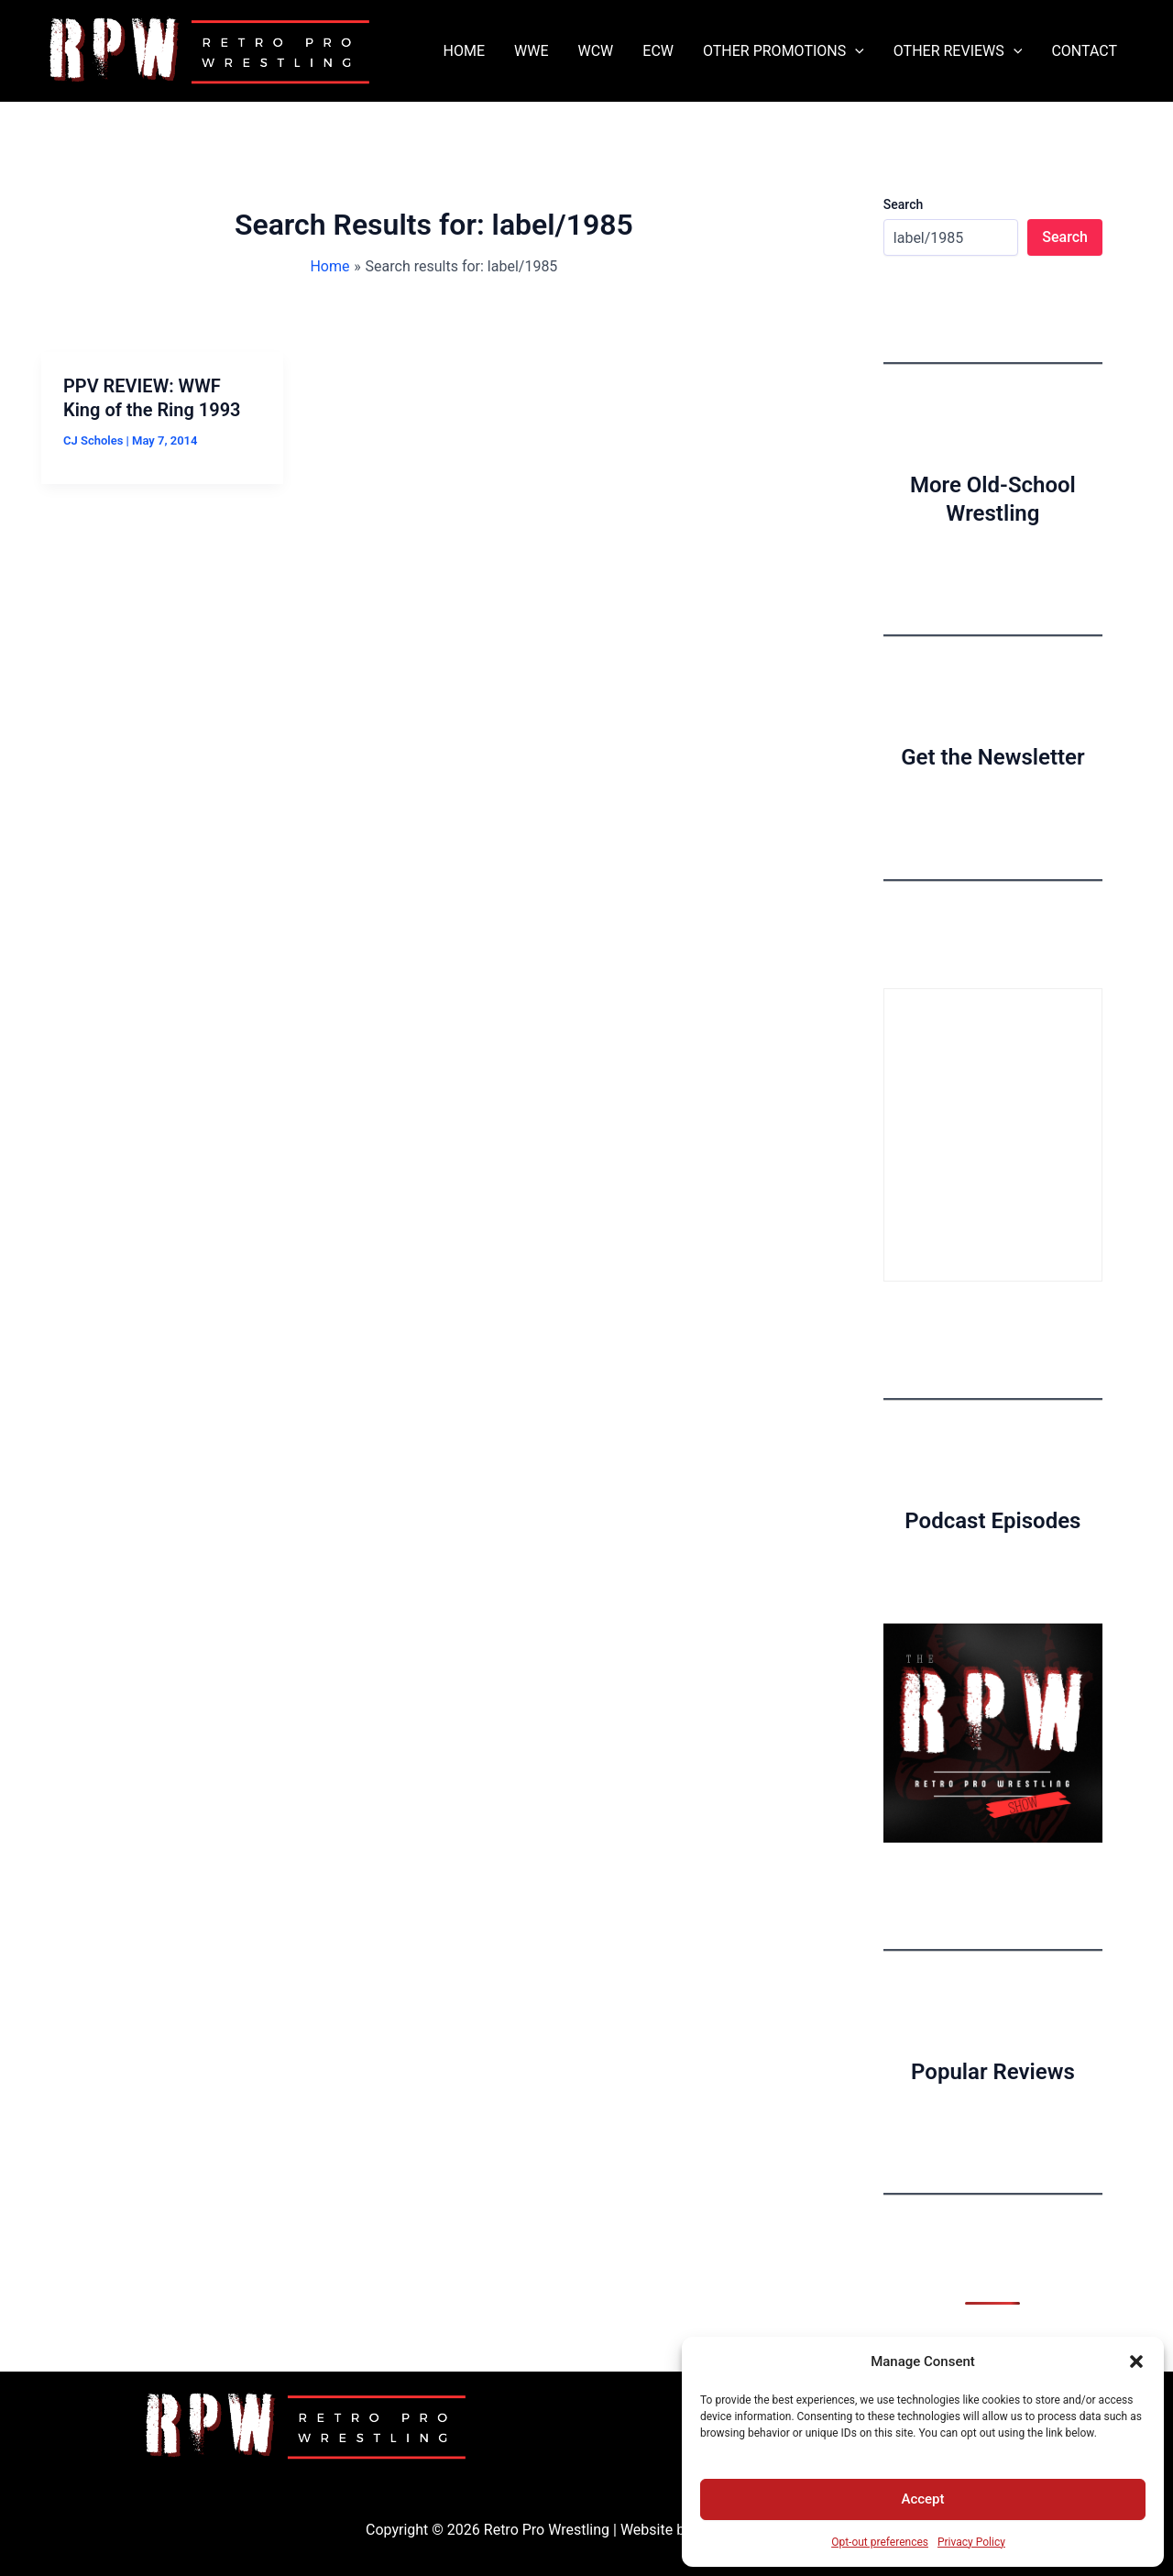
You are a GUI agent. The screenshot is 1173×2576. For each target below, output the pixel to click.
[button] (1136, 2361)
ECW (658, 51)
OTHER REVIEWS (958, 51)
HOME (464, 51)
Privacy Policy (971, 2542)
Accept (922, 2499)
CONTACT (1084, 51)
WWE (531, 51)
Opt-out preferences (879, 2542)
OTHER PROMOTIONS (783, 51)
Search (903, 204)
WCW (595, 51)
